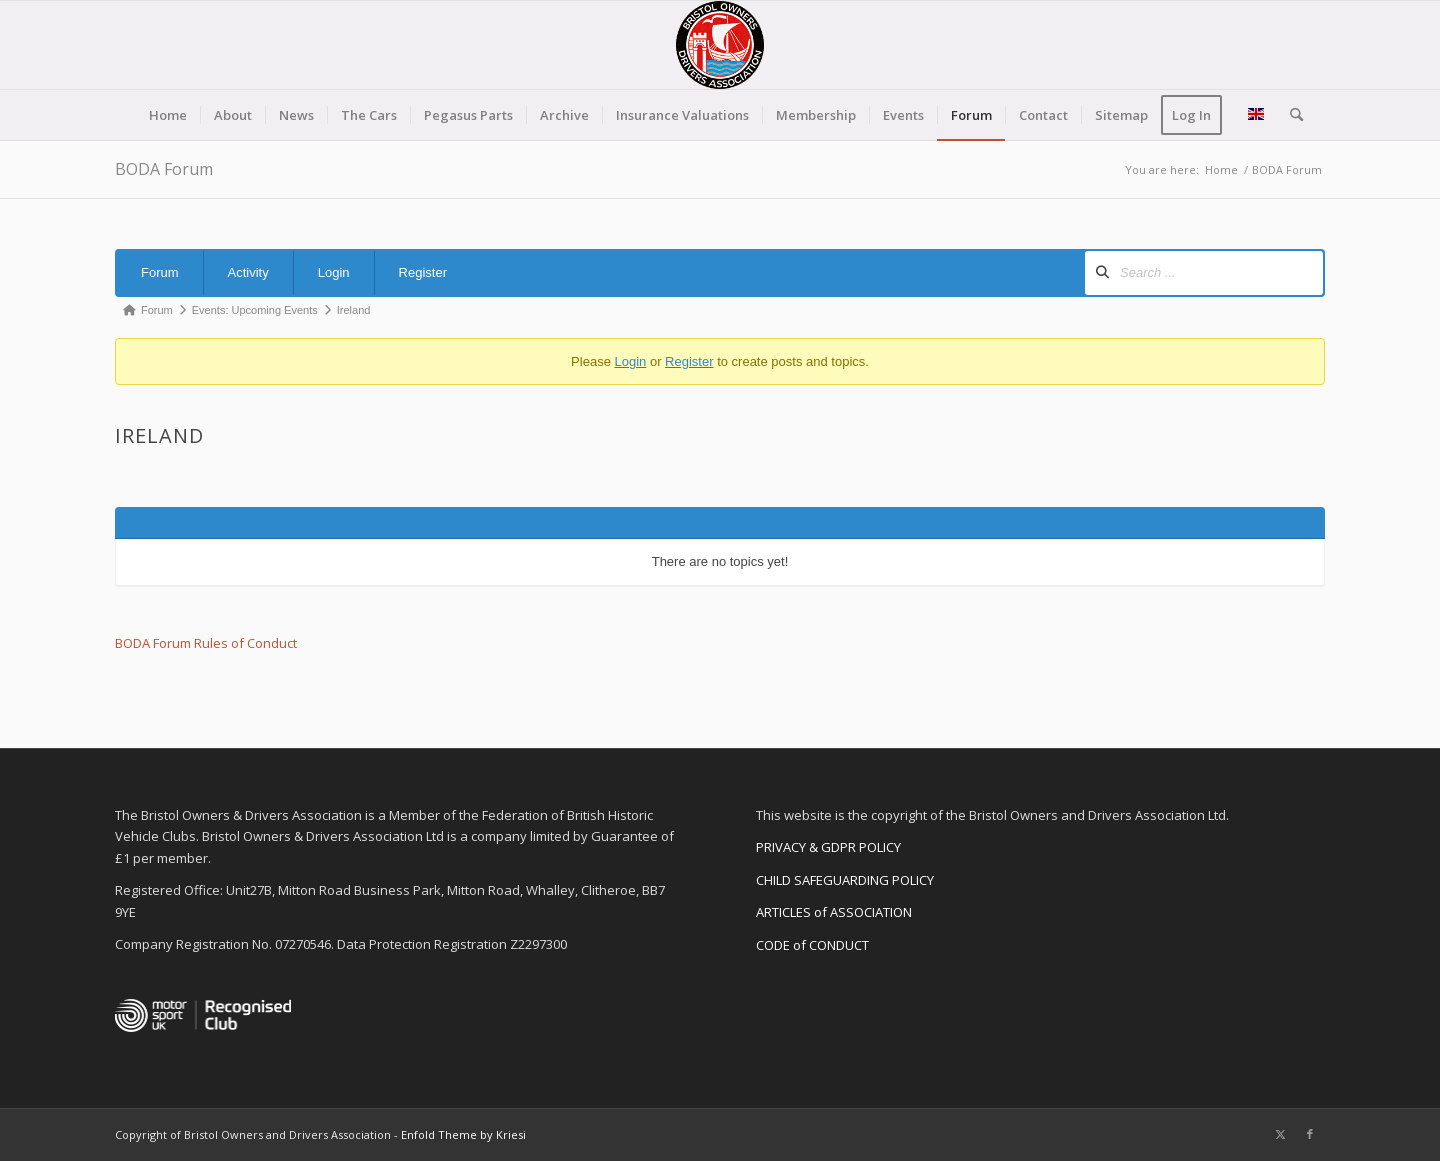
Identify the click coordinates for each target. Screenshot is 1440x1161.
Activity (248, 272)
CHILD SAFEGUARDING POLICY (845, 880)
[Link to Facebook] (1310, 1134)
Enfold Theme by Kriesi (463, 1134)
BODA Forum (164, 169)
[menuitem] (168, 115)
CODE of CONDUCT (812, 945)
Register (423, 272)
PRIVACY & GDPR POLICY (828, 847)
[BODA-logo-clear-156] (720, 45)
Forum (160, 272)
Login (334, 272)
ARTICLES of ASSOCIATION (834, 912)
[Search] (1290, 115)
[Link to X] (1280, 1134)
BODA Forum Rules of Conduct (206, 643)
